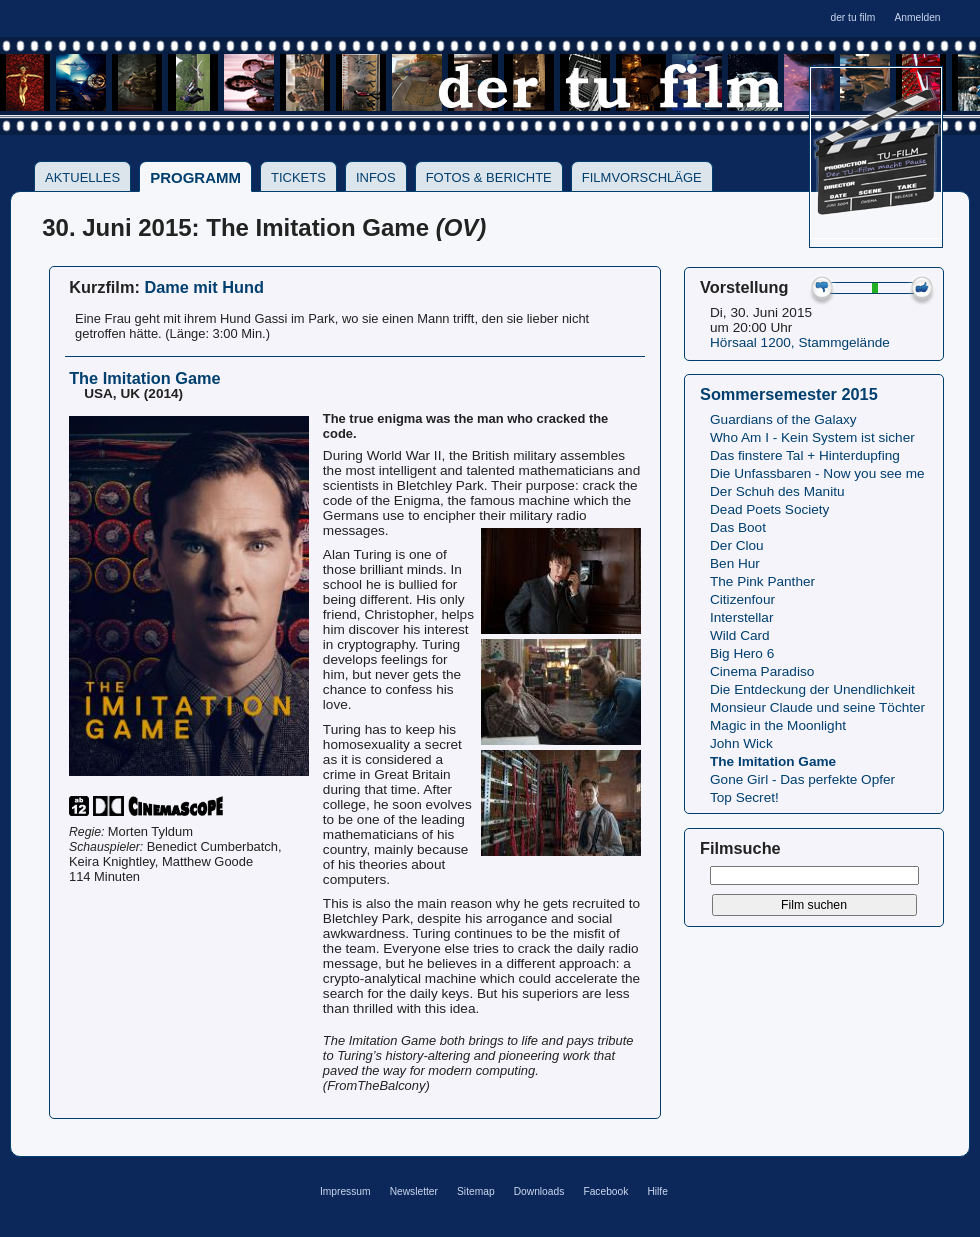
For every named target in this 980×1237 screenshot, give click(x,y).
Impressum (345, 1191)
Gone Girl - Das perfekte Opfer (802, 779)
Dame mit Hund (204, 287)
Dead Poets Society (769, 509)
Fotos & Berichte (489, 177)
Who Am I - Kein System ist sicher (812, 437)
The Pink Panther (762, 581)
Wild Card (740, 635)
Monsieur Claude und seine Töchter (817, 707)
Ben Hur (735, 563)
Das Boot (738, 527)
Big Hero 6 (742, 653)
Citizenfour (742, 599)
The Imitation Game (773, 761)
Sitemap (476, 1191)
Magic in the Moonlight (778, 725)
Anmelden (917, 17)
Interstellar (741, 617)
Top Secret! (744, 797)
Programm (195, 177)
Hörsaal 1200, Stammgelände (800, 342)
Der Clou (737, 545)
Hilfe (657, 1191)
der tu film (852, 17)
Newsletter (414, 1191)
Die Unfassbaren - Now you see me (817, 473)
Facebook (605, 1191)
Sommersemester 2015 (789, 394)
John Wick (741, 743)
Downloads (539, 1191)
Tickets (298, 177)
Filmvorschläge (642, 177)
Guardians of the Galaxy (783, 419)
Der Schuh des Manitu (777, 491)
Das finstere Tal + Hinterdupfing (805, 455)
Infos (376, 177)
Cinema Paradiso (762, 671)
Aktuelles (82, 177)
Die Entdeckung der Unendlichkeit (812, 689)
